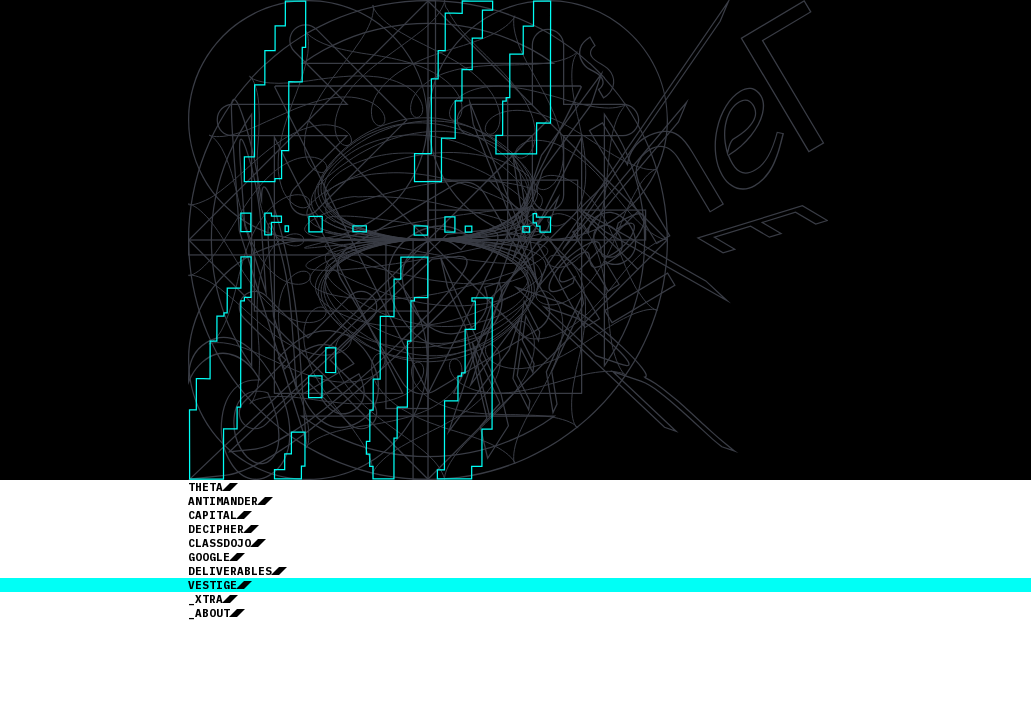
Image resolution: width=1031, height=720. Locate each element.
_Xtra (205, 599)
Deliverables (230, 571)
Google (209, 557)
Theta (205, 487)
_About (209, 613)
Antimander (223, 501)
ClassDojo (219, 543)
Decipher (216, 529)
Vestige (212, 585)
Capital (212, 515)
